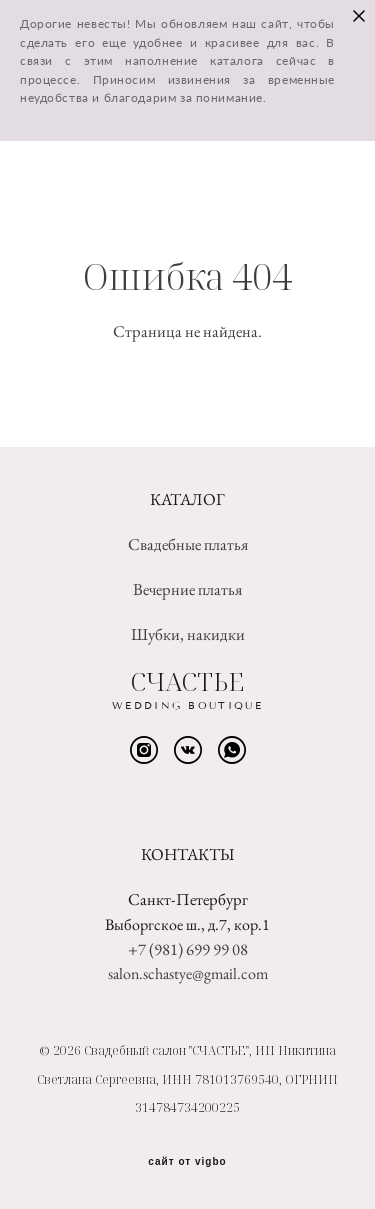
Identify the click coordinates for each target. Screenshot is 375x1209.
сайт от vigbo (187, 1162)
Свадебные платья (188, 544)
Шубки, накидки (188, 634)
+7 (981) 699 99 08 (188, 949)
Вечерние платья (187, 589)
